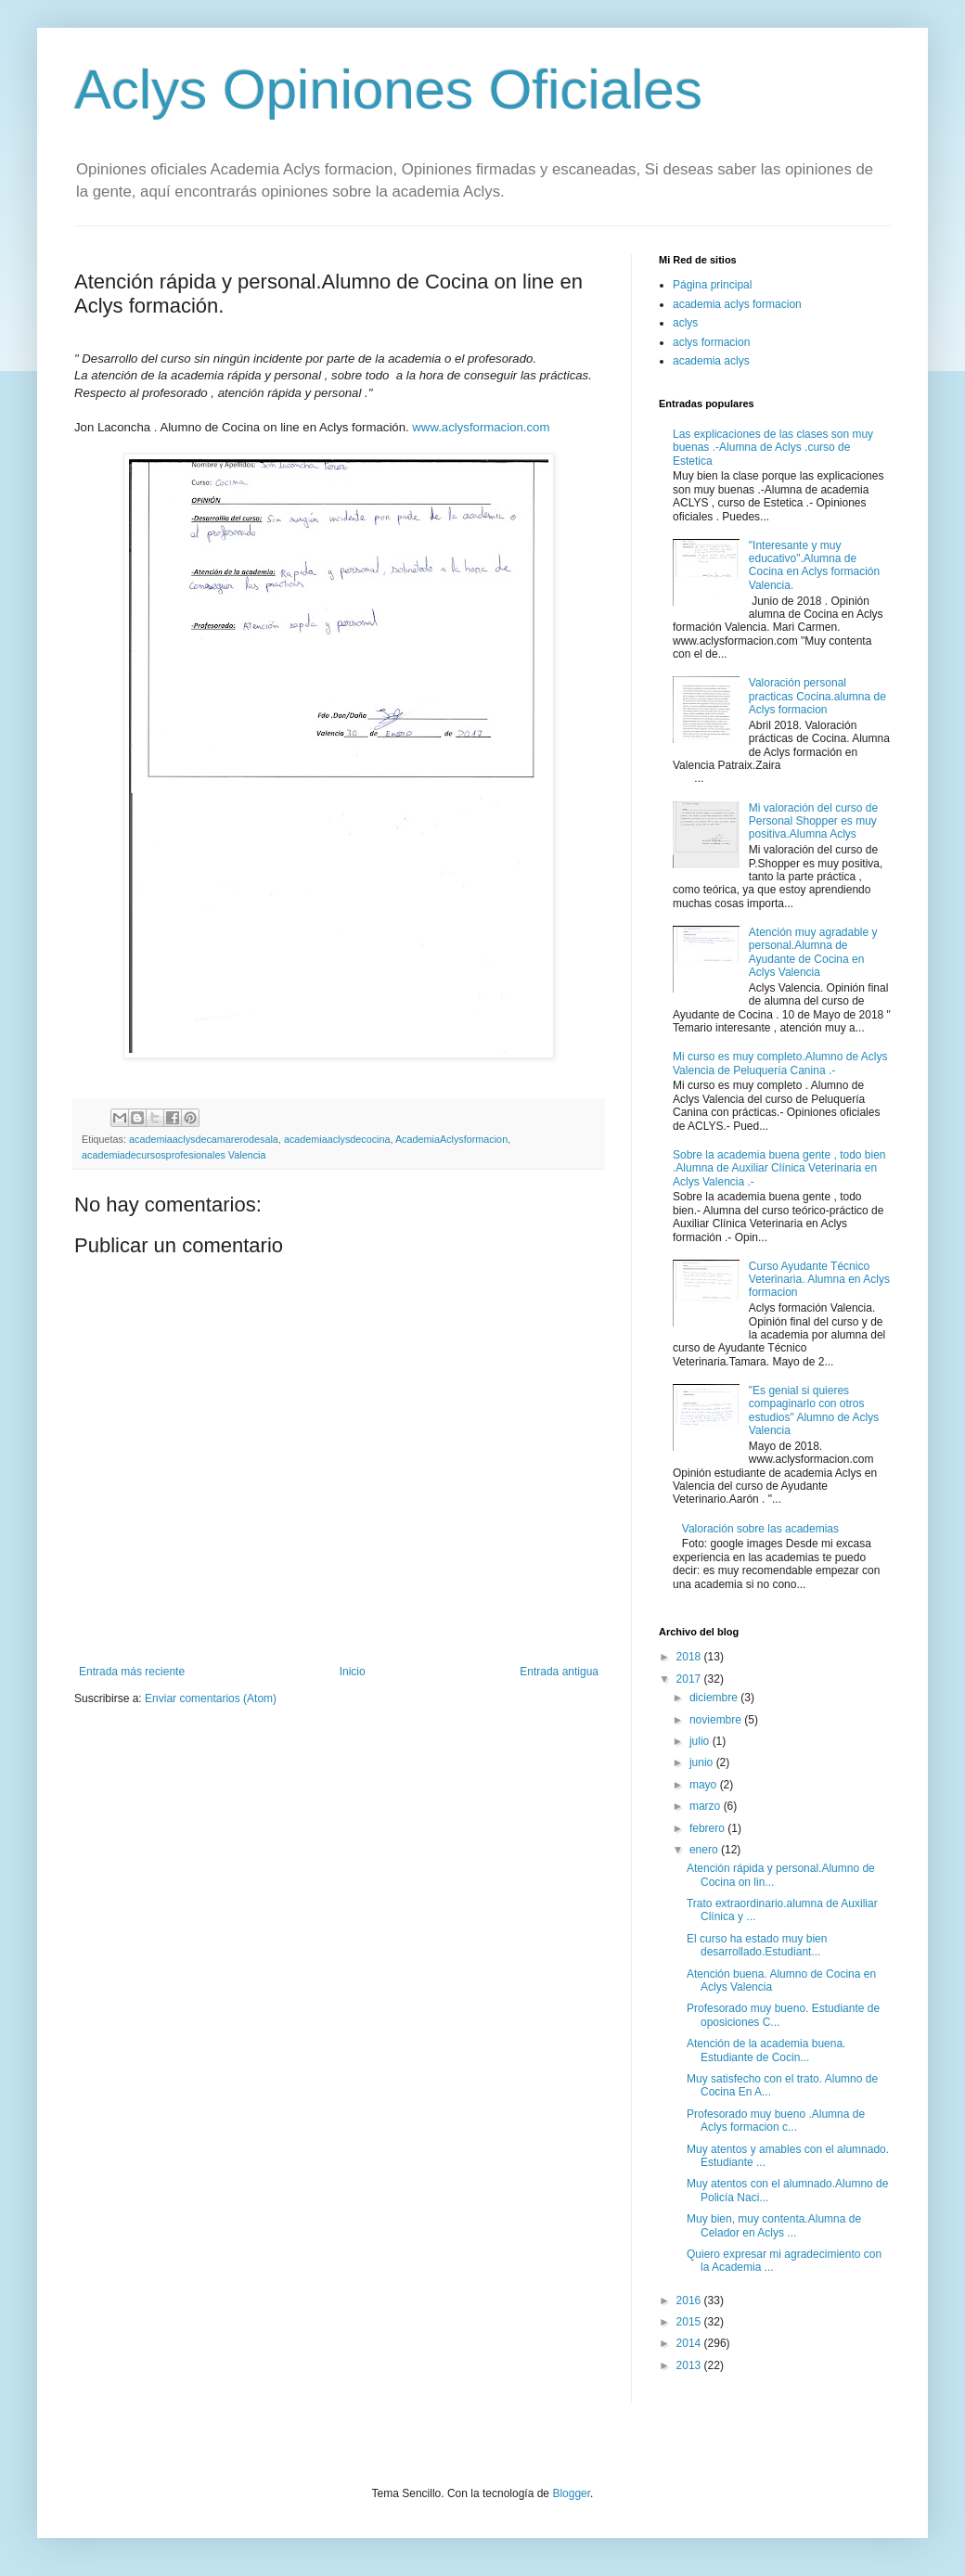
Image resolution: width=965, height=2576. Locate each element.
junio (702, 1762)
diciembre (714, 1697)
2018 (690, 1656)
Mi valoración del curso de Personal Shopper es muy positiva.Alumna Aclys (813, 821)
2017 (690, 1678)
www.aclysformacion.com (480, 427)
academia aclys (711, 360)
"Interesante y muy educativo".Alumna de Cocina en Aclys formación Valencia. (814, 565)
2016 (690, 2300)
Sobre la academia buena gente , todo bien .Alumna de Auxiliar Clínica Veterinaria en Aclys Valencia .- (779, 1168)
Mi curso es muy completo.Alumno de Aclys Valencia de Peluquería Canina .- (780, 1063)
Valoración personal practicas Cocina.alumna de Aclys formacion (817, 696)
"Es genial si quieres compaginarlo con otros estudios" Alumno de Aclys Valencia (814, 1410)
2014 (690, 2343)
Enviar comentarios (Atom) (211, 1698)
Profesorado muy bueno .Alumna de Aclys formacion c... (776, 2121)
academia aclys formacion (737, 304)
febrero (708, 1828)
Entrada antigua (559, 1671)
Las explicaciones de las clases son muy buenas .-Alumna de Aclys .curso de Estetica (773, 448)
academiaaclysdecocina (337, 1139)
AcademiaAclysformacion (451, 1139)
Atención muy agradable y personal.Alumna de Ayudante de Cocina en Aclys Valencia (813, 952)
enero (705, 1849)
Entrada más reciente (132, 1671)
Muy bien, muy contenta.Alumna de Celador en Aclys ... (774, 2225)
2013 (690, 2365)
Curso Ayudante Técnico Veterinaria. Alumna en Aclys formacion (819, 1280)
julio (701, 1741)
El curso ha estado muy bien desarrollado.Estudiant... (757, 1945)
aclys (685, 322)
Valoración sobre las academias (760, 1528)
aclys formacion (711, 342)
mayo (704, 1784)
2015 (690, 2321)
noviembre (716, 1719)
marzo (706, 1806)
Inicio (353, 1671)
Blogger (571, 2493)
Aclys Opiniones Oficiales (388, 89)
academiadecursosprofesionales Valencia (173, 1154)
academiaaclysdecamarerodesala (203, 1139)
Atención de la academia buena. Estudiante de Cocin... (766, 2050)
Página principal (712, 284)
